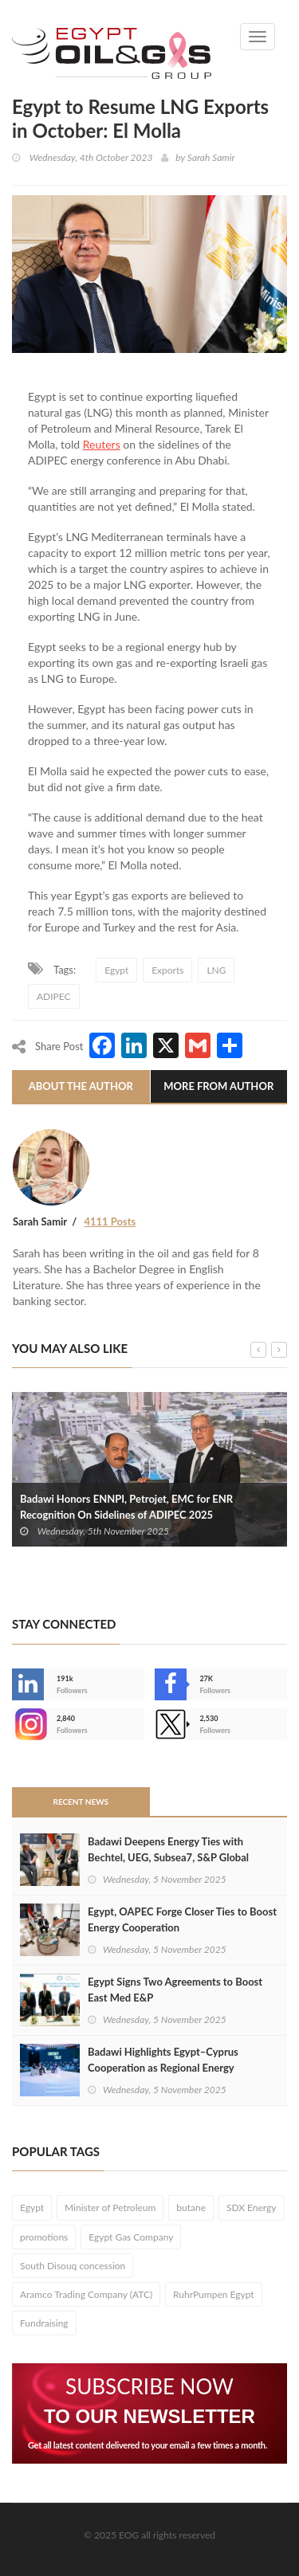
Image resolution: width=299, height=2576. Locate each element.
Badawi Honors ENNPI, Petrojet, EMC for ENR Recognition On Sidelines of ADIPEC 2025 (126, 1506)
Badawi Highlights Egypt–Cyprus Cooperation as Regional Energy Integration (163, 2067)
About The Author (81, 1086)
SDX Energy (251, 2207)
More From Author (218, 1086)
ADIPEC (54, 996)
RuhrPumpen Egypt (213, 2294)
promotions (44, 2237)
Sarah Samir (211, 157)
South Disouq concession (72, 2266)
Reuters (101, 444)
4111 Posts (110, 1221)
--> (28, 1724)
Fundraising (44, 2323)
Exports (167, 970)
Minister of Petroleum (110, 2207)
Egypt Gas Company (131, 2237)
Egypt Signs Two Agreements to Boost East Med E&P (175, 1989)
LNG (216, 970)
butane (191, 2207)
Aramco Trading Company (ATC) (86, 2294)
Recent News (80, 1801)
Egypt (116, 970)
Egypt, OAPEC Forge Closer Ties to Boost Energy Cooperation (182, 1919)
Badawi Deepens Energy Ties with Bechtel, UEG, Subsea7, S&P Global (168, 1849)
